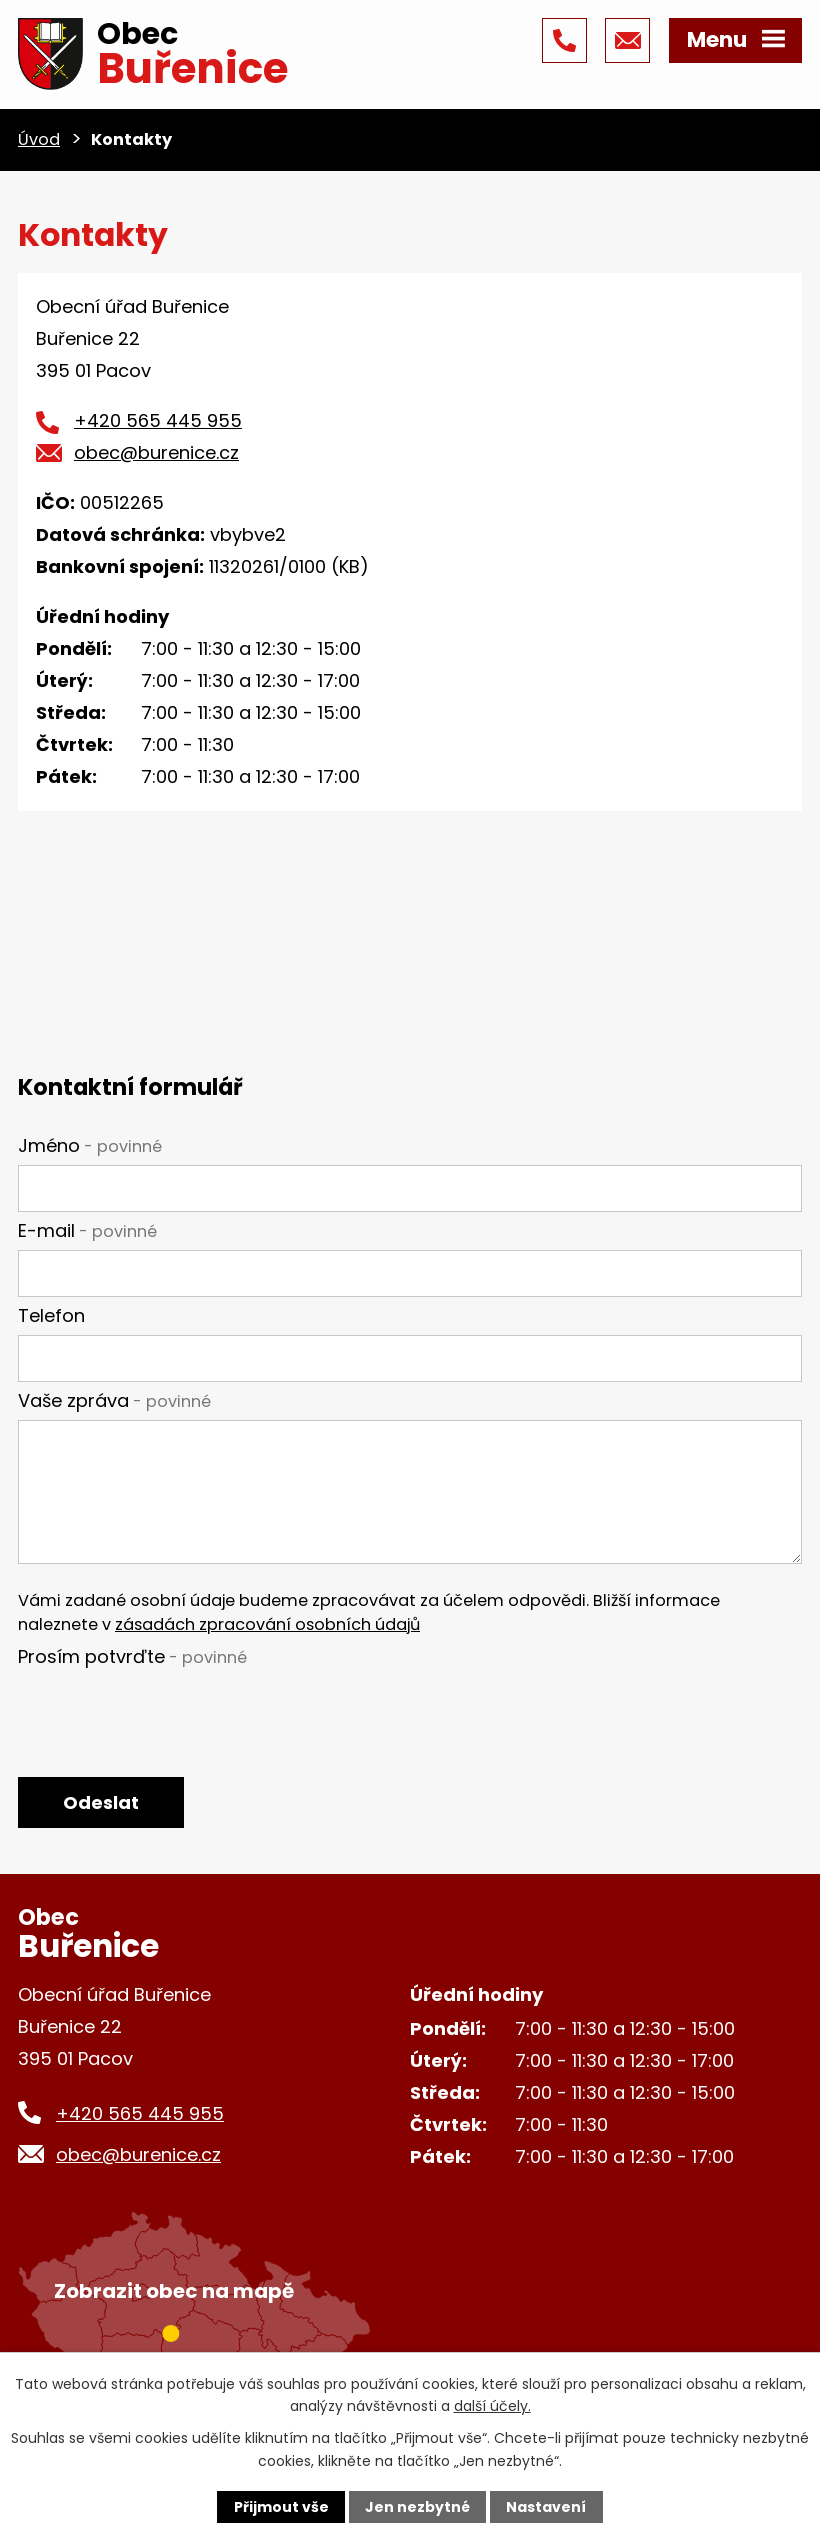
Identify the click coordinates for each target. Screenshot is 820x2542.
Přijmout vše (281, 2507)
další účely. (492, 2406)
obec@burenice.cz (156, 452)
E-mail (87, 1230)
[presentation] (170, 1714)
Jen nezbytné (417, 2507)
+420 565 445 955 (158, 420)
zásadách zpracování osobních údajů (267, 1624)
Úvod (39, 139)
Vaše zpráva (114, 1400)
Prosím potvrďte (132, 1656)
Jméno (90, 1145)
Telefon (51, 1315)
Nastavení (546, 2507)
